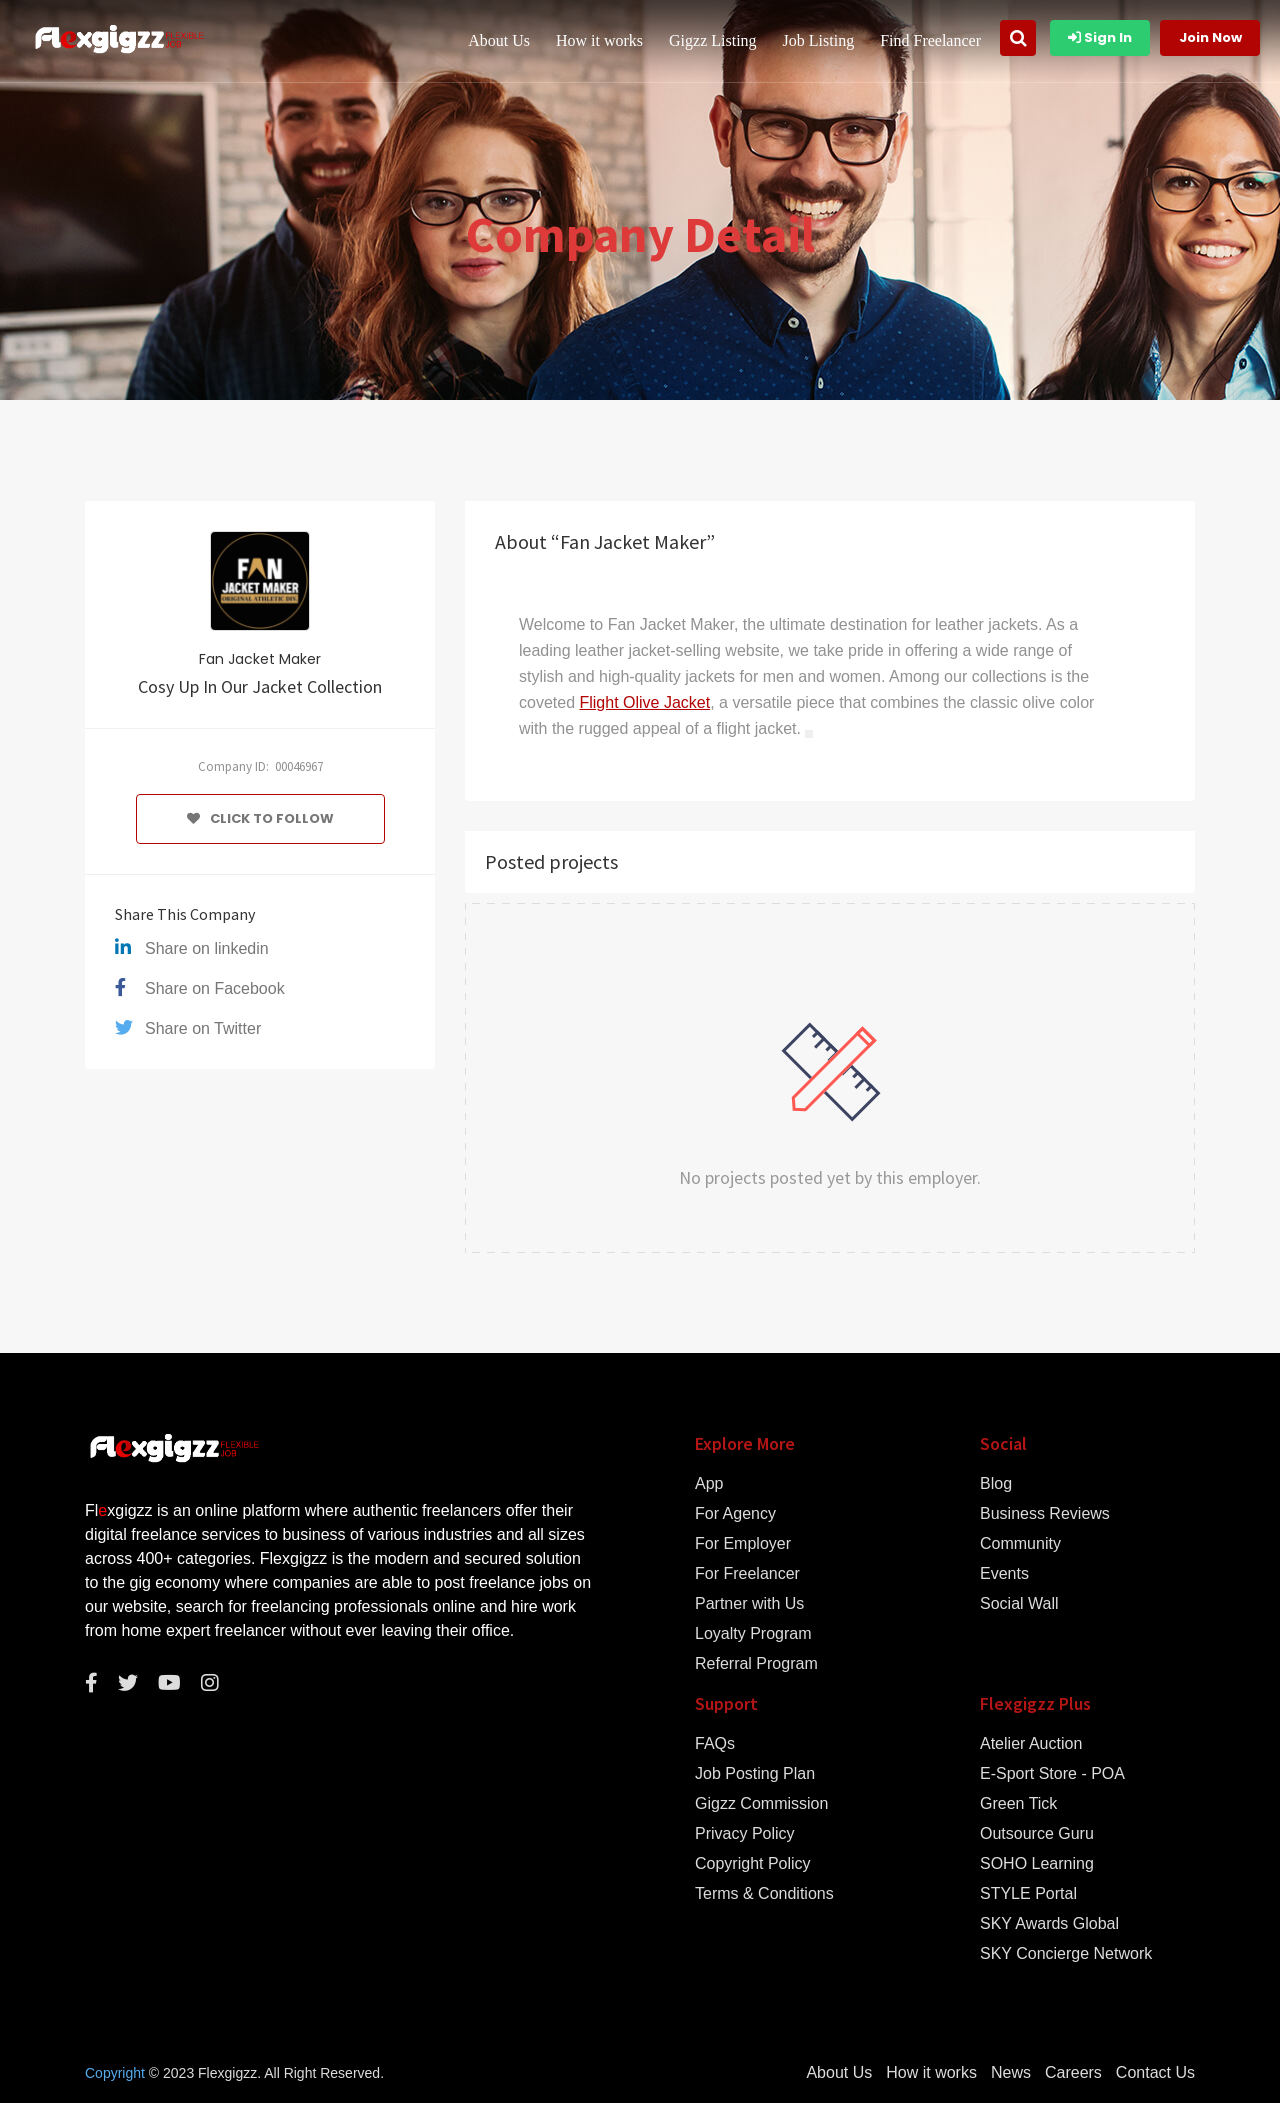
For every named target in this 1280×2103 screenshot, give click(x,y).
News (1011, 2073)
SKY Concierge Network (1066, 1954)
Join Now (1210, 37)
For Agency (735, 1514)
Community (1020, 1544)
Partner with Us (749, 1604)
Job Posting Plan (755, 1774)
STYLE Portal (1028, 1894)
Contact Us (1155, 2073)
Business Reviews (1045, 1514)
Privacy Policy (745, 1834)
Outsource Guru (1037, 1834)
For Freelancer (747, 1574)
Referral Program (756, 1664)
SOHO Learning (1037, 1864)
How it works (599, 40)
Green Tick (1018, 1804)
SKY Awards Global (1049, 1924)
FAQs (715, 1744)
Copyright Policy (753, 1864)
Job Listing (819, 40)
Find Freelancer (930, 40)
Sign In (1100, 37)
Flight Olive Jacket (644, 702)
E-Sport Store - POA (1052, 1774)
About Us (499, 40)
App (709, 1484)
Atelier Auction (1031, 1744)
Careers (1073, 2073)
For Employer (743, 1544)
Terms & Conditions (764, 1894)
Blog (996, 1484)
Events (1004, 1574)
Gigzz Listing (713, 40)
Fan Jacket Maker (260, 659)
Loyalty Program (753, 1634)
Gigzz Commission (761, 1804)
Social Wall (1019, 1604)
